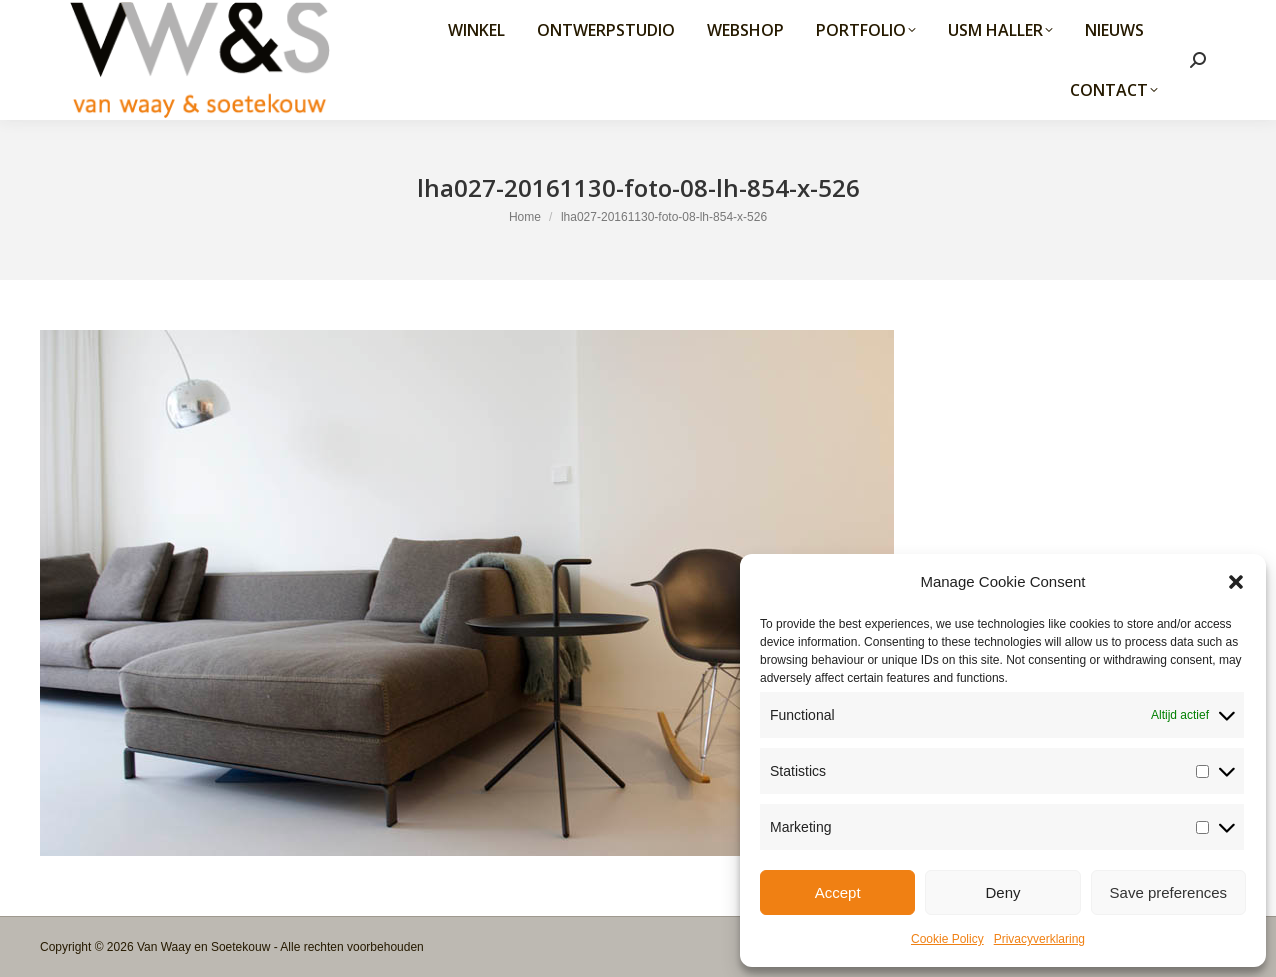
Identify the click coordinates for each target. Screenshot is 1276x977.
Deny (1002, 892)
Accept (838, 892)
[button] (1236, 582)
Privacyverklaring (1039, 939)
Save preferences (1169, 892)
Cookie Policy (947, 939)
